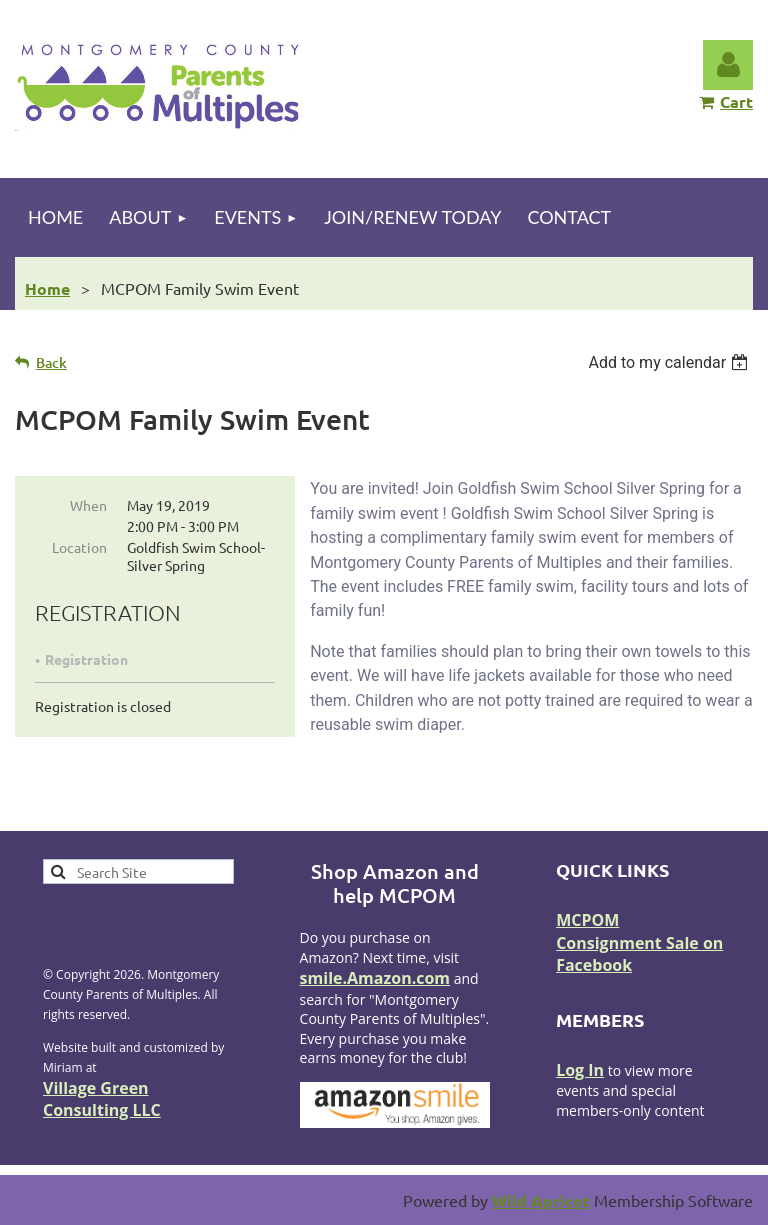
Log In (580, 1070)
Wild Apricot (541, 1200)
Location (79, 547)
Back (51, 362)
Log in (728, 65)
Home (47, 288)
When (88, 505)
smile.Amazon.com (375, 978)
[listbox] (670, 362)
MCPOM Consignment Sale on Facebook (639, 942)
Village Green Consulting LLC (102, 1099)
